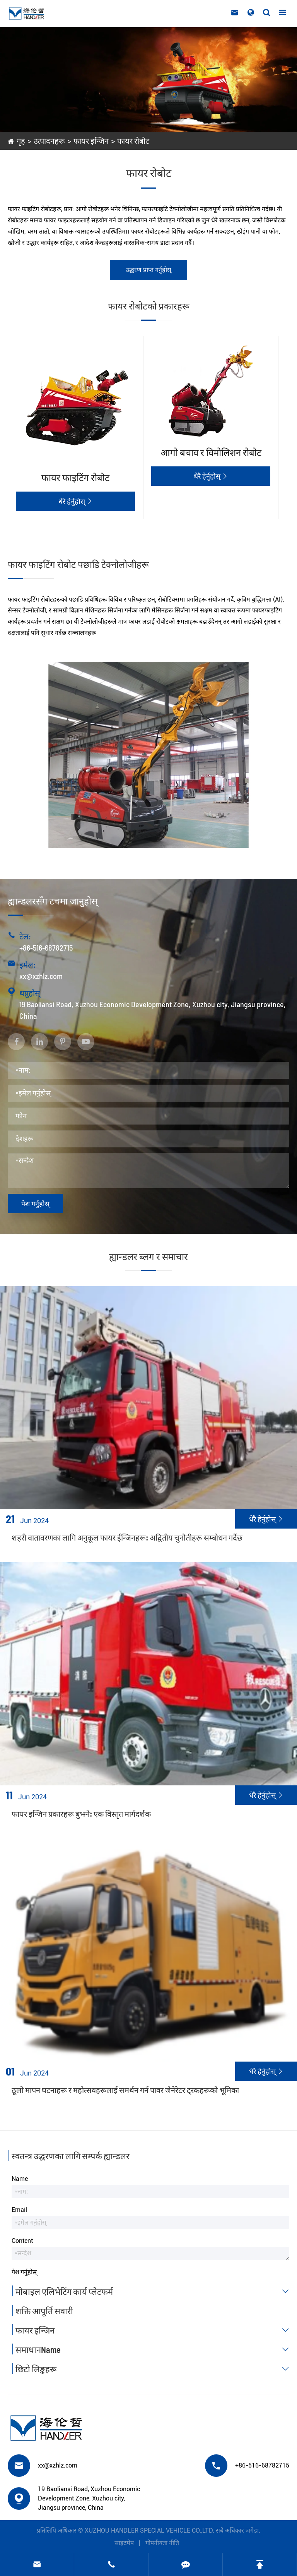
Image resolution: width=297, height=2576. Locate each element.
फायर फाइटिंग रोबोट (75, 477)
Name (20, 2178)
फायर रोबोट (133, 140)
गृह (21, 140)
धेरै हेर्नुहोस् (75, 501)
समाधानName (154, 2349)
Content (22, 2240)
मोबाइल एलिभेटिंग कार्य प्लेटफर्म (154, 2291)
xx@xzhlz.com (41, 975)
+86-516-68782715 (46, 947)
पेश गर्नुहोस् (35, 1203)
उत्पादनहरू (49, 140)
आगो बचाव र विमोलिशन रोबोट (210, 452)
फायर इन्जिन (91, 140)
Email (19, 2209)
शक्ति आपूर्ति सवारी (44, 2311)
